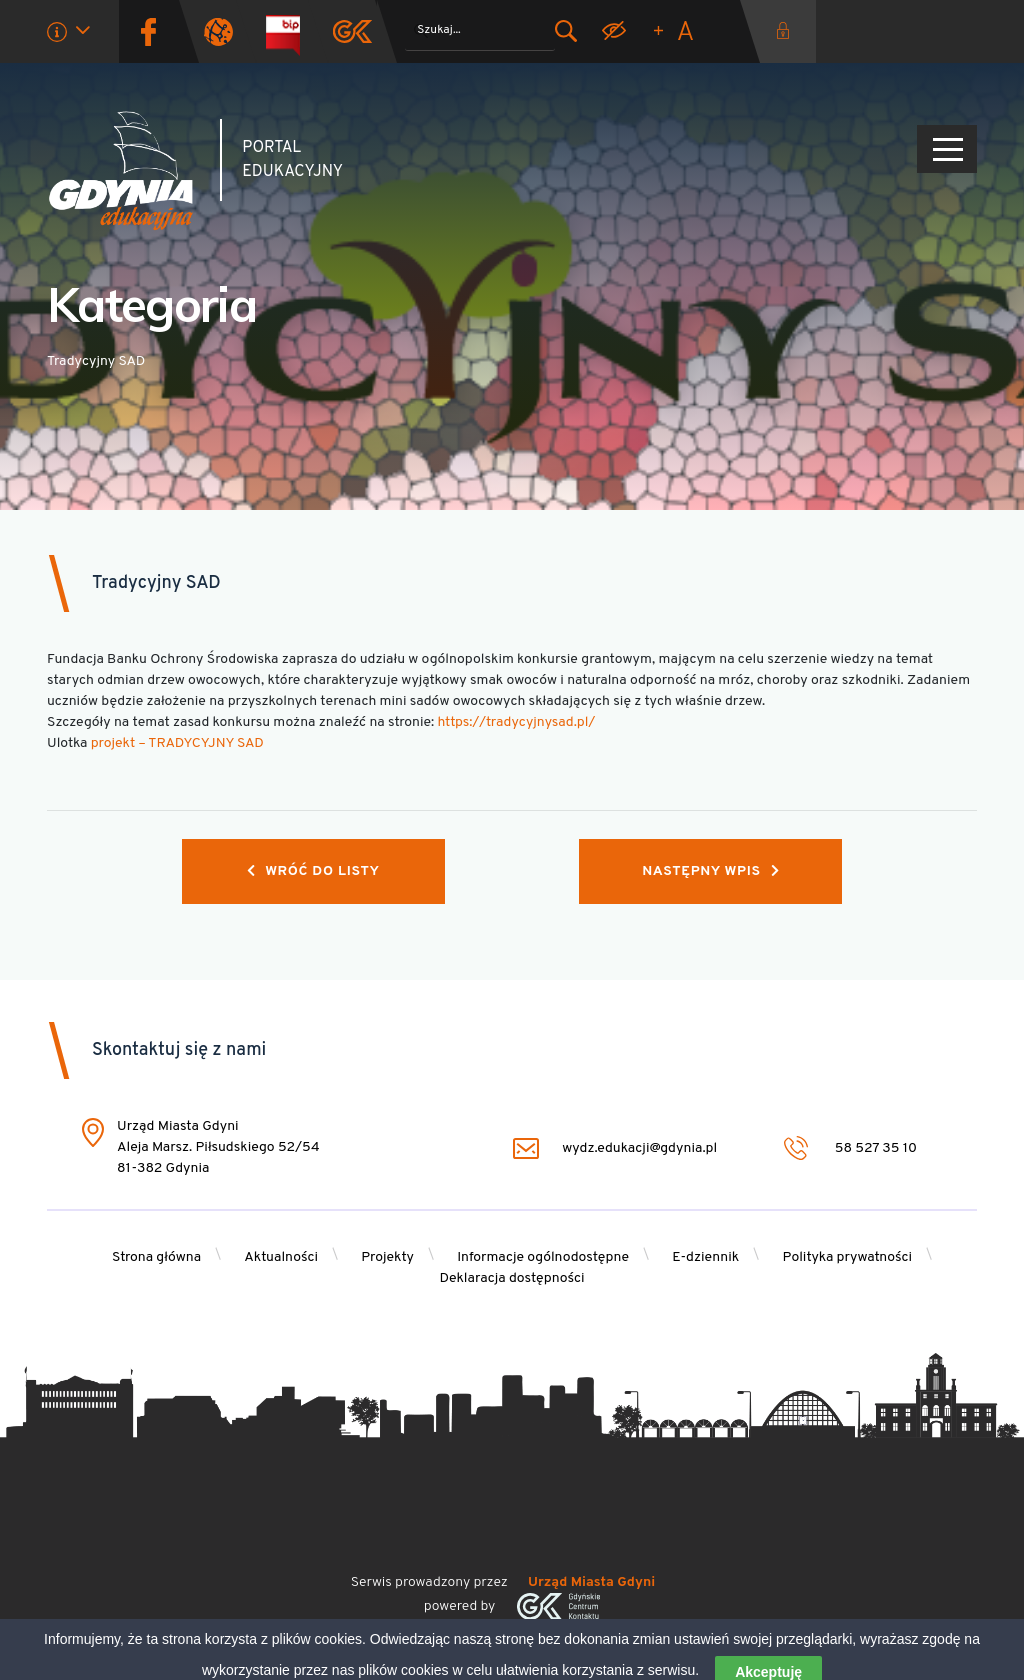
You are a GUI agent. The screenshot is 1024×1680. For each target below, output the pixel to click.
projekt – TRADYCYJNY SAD (177, 743)
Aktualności (281, 1257)
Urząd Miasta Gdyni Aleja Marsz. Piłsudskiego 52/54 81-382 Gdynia (218, 1147)
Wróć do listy (313, 871)
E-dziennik (705, 1257)
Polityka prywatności (848, 1257)
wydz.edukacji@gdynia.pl (615, 1148)
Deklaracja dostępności (511, 1278)
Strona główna (156, 1257)
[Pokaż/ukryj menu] (947, 149)
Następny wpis (710, 871)
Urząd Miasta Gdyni (591, 1582)
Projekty (387, 1257)
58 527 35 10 (850, 1148)
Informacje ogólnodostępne (543, 1257)
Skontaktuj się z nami (179, 1050)
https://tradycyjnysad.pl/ (516, 722)
